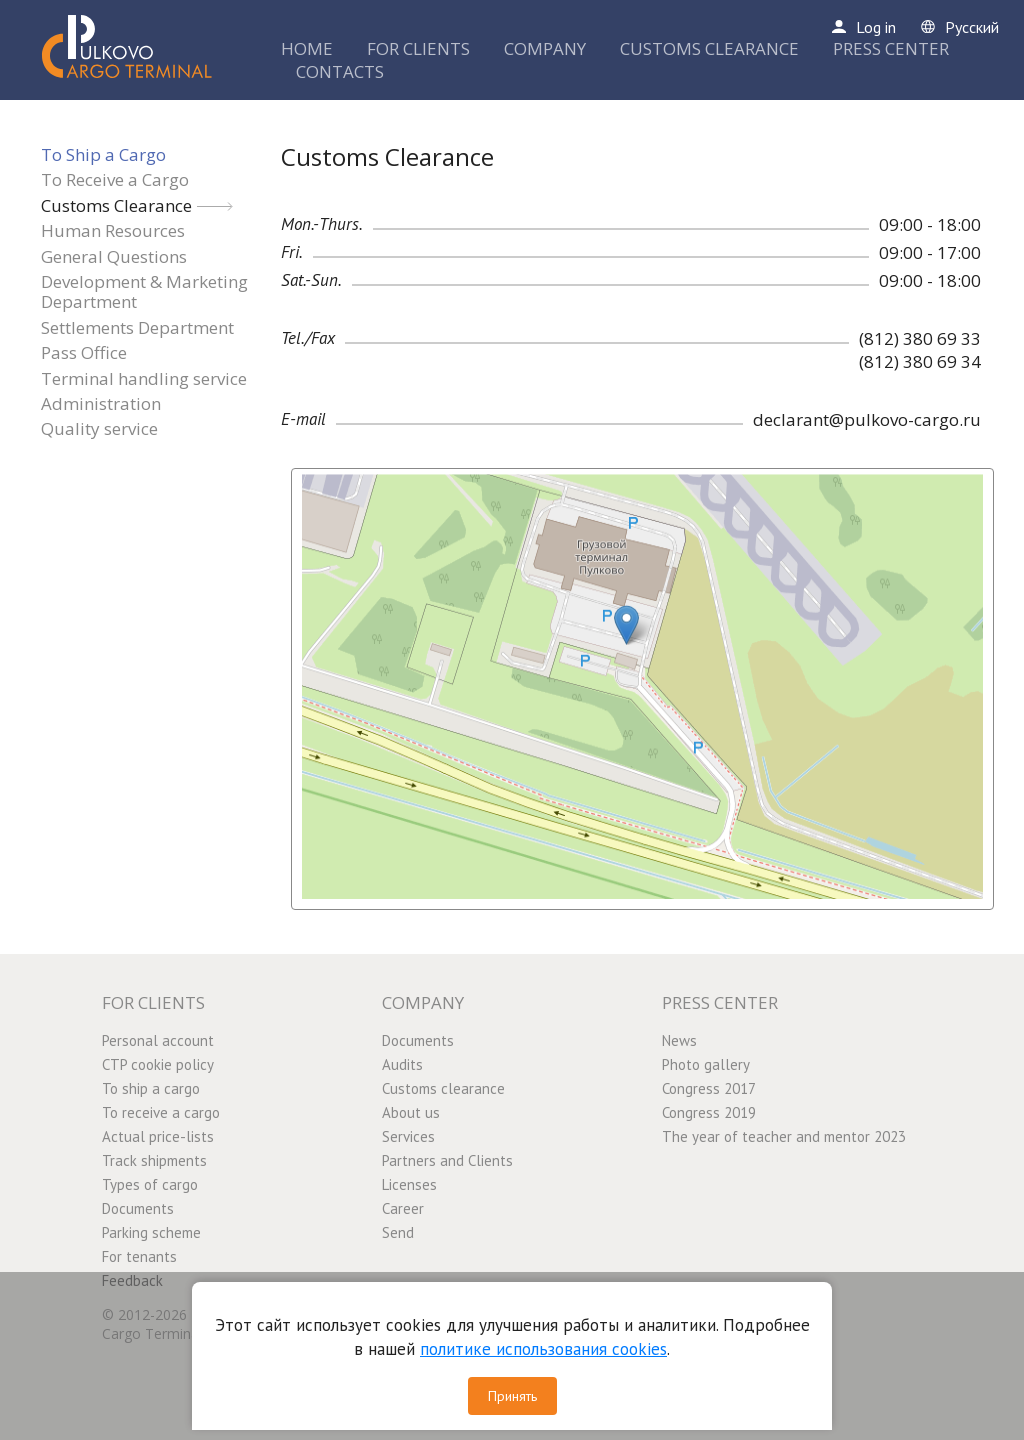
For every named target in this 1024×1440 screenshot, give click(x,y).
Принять (512, 1396)
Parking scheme (151, 1232)
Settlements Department (137, 327)
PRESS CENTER (891, 48)
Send (398, 1232)
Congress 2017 (709, 1088)
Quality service (99, 428)
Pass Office (84, 352)
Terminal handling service (144, 378)
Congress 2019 (709, 1112)
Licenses (409, 1184)
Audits (402, 1064)
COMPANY (545, 48)
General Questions (114, 256)
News (679, 1040)
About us (411, 1112)
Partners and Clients (447, 1160)
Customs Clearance (116, 205)
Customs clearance (443, 1088)
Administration (101, 403)
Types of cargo (150, 1184)
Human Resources (113, 230)
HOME (307, 48)
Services (408, 1136)
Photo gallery (706, 1064)
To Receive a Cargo (115, 179)
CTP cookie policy (158, 1064)
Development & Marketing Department (144, 291)
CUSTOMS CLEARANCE (709, 48)
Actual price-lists (158, 1136)
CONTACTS (340, 71)
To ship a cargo (151, 1088)
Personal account (158, 1040)
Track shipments (154, 1160)
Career (403, 1208)
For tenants (139, 1256)
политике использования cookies (543, 1349)
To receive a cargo (161, 1112)
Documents (138, 1208)
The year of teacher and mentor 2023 (784, 1136)
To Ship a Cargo (103, 154)
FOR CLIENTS (418, 48)
